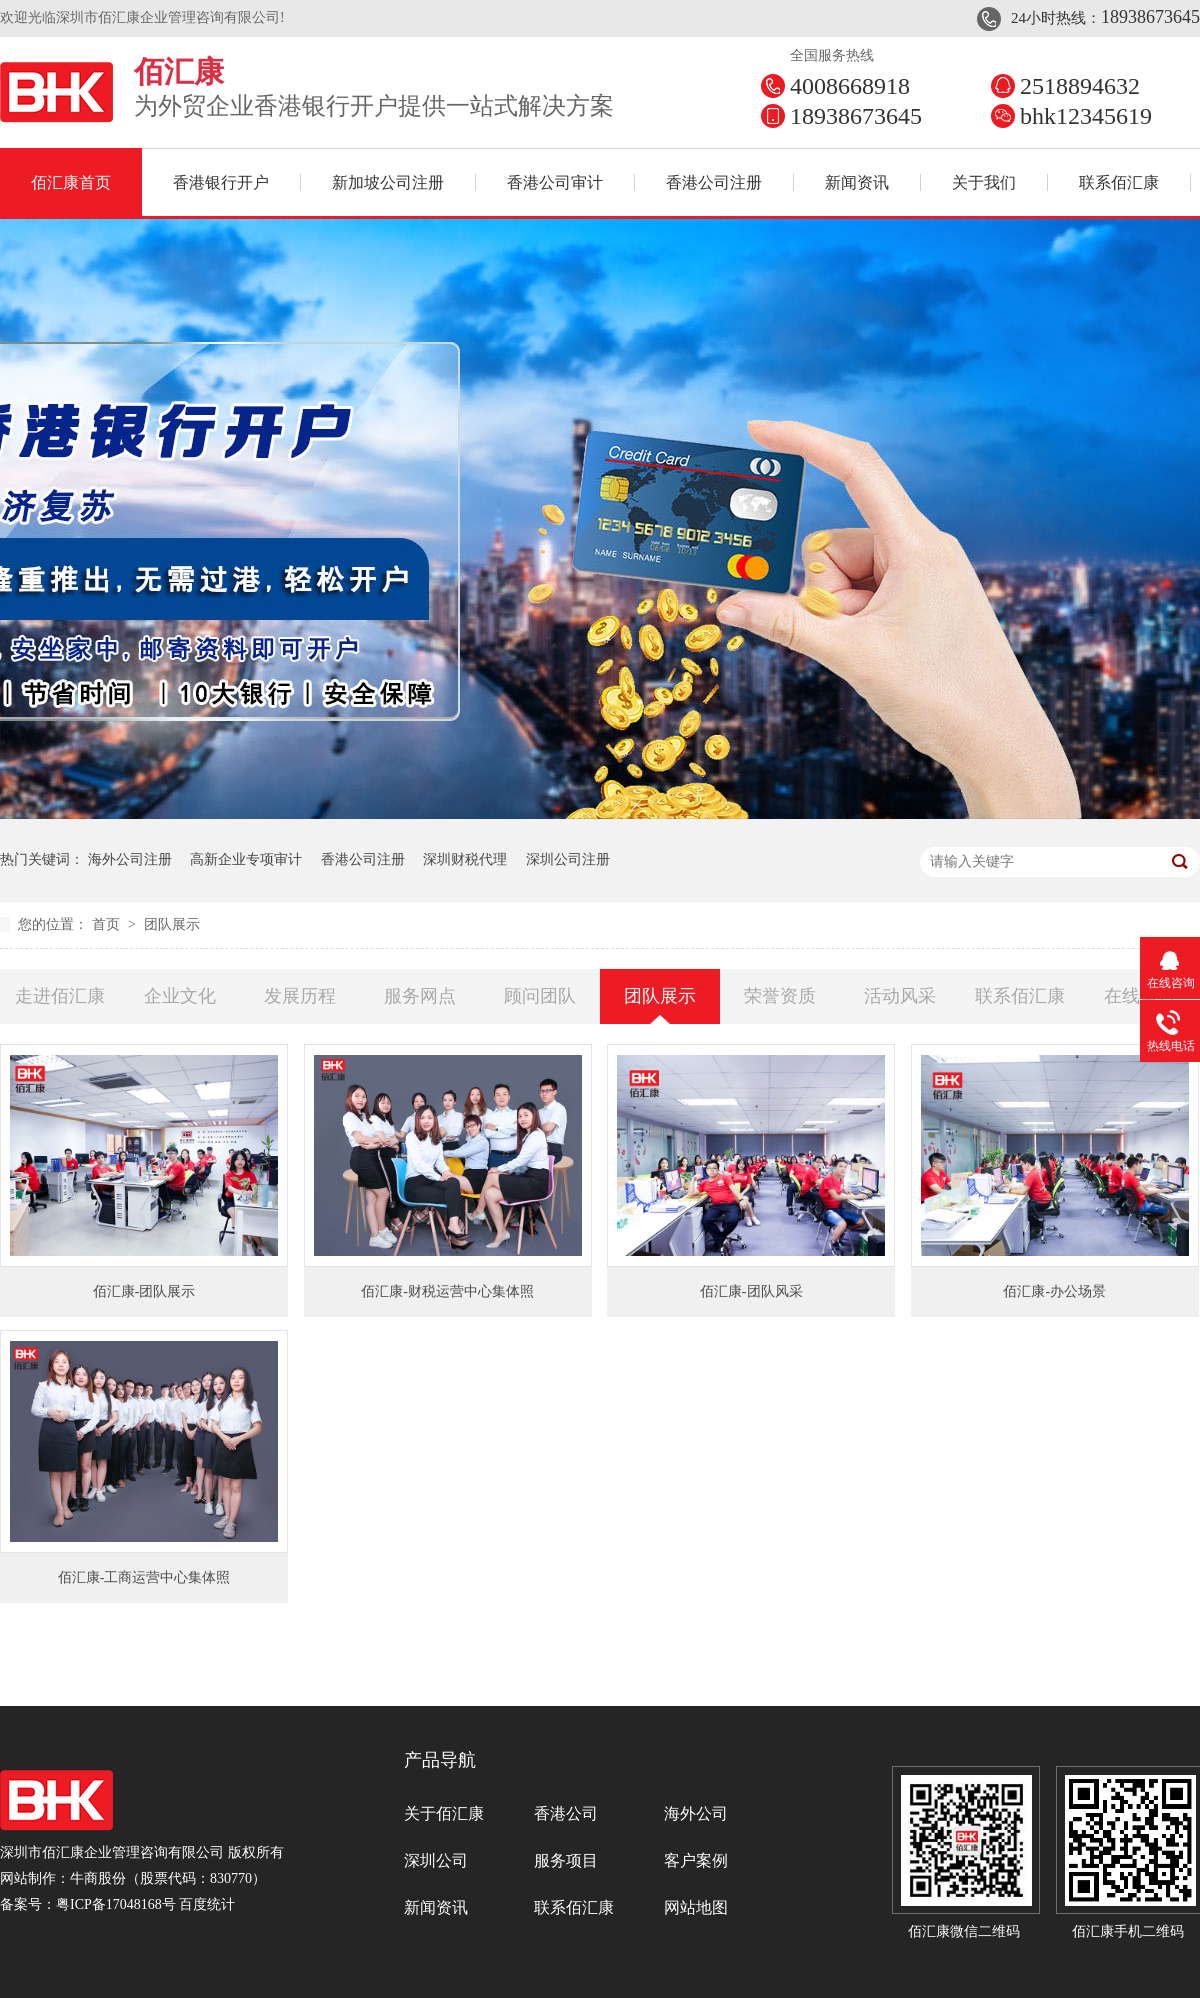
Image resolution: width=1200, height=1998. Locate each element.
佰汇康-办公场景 (1054, 1291)
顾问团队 (540, 996)
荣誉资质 (780, 996)
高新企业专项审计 (246, 859)
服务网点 (420, 996)
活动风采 (900, 996)
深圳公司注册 (568, 859)
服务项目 (566, 1860)
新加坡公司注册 (388, 182)
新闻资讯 (857, 182)
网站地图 (696, 1907)
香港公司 (566, 1813)
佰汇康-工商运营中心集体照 (144, 1577)
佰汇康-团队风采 (751, 1291)
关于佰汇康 (444, 1813)
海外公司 (696, 1813)
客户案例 (696, 1860)
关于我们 (984, 182)
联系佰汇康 (1119, 182)
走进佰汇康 (60, 996)
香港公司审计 (555, 182)
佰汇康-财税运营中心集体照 (447, 1291)
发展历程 (300, 996)
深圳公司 (436, 1860)
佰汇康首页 (71, 182)
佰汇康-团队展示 (144, 1291)
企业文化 (180, 996)
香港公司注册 (714, 182)
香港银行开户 (221, 182)
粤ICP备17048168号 (116, 1904)
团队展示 (172, 924)
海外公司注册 (130, 859)
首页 (108, 924)
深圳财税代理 (465, 859)
